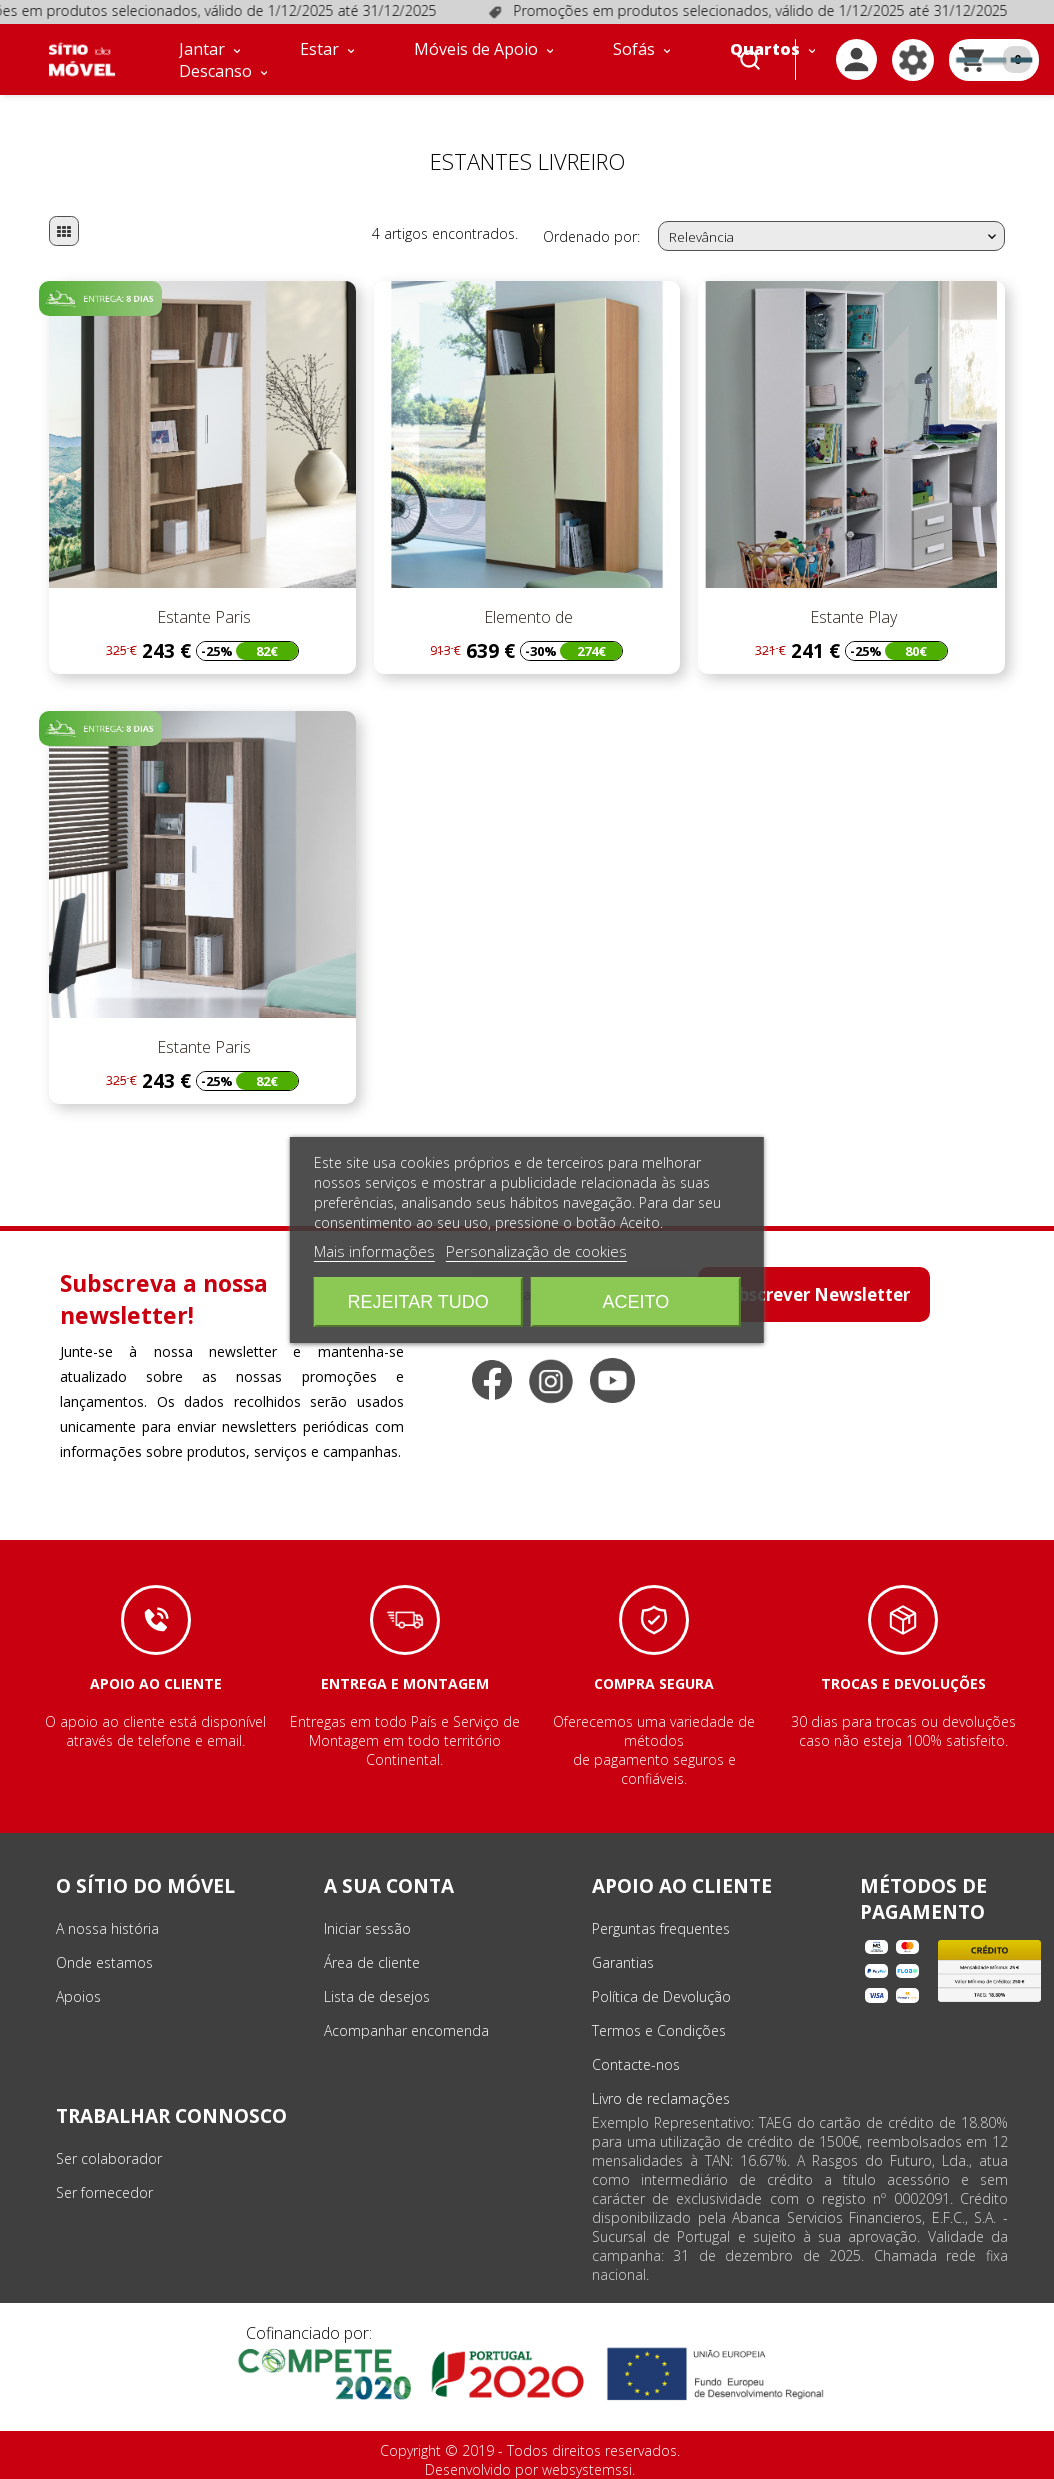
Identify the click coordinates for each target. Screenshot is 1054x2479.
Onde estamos (104, 1962)
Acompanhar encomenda (406, 2030)
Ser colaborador (109, 2158)
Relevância (834, 237)
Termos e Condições (659, 2030)
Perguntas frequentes (661, 1928)
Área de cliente (372, 1962)
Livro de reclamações (661, 2098)
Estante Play (851, 617)
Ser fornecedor (104, 2192)
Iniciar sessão (367, 1928)
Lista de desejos (377, 1996)
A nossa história (107, 1928)
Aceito (636, 1302)
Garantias (623, 1962)
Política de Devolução (661, 1996)
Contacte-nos (636, 2064)
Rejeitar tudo (417, 1302)
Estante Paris (202, 617)
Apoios (78, 1996)
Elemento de (526, 617)
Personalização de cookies (536, 1251)
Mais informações (374, 1251)
